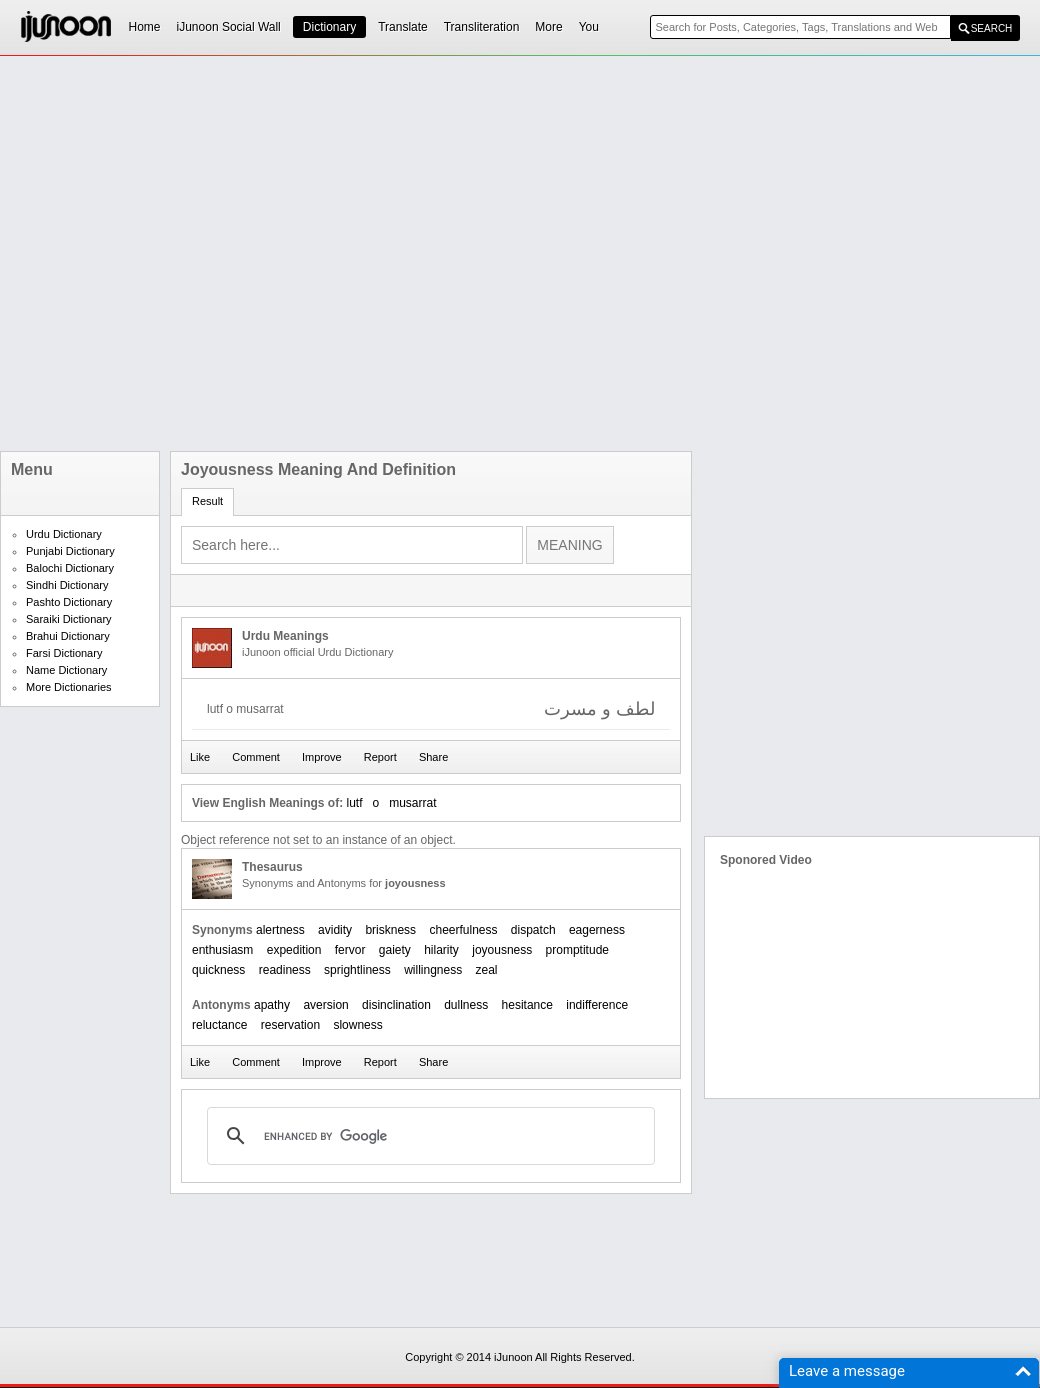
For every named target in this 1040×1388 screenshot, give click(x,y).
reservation (290, 1025)
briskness (390, 930)
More (548, 27)
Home (145, 27)
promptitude (577, 950)
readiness (285, 970)
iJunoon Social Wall (229, 27)
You (589, 27)
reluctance (219, 1025)
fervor (350, 950)
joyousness (502, 950)
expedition (294, 950)
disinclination (396, 1005)
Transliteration (482, 27)
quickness (218, 970)
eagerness (597, 930)
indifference (597, 1005)
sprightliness (357, 970)
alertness (280, 930)
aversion (325, 1005)
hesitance (527, 1005)
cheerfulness (463, 930)
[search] (428, 1136)
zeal (487, 970)
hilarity (441, 950)
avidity (335, 930)
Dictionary (329, 27)
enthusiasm (222, 950)
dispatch (533, 930)
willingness (433, 970)
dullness (466, 1005)
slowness (357, 1025)
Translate (403, 27)
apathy (272, 1005)
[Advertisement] (222, 253)
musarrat (412, 803)
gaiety (395, 950)
